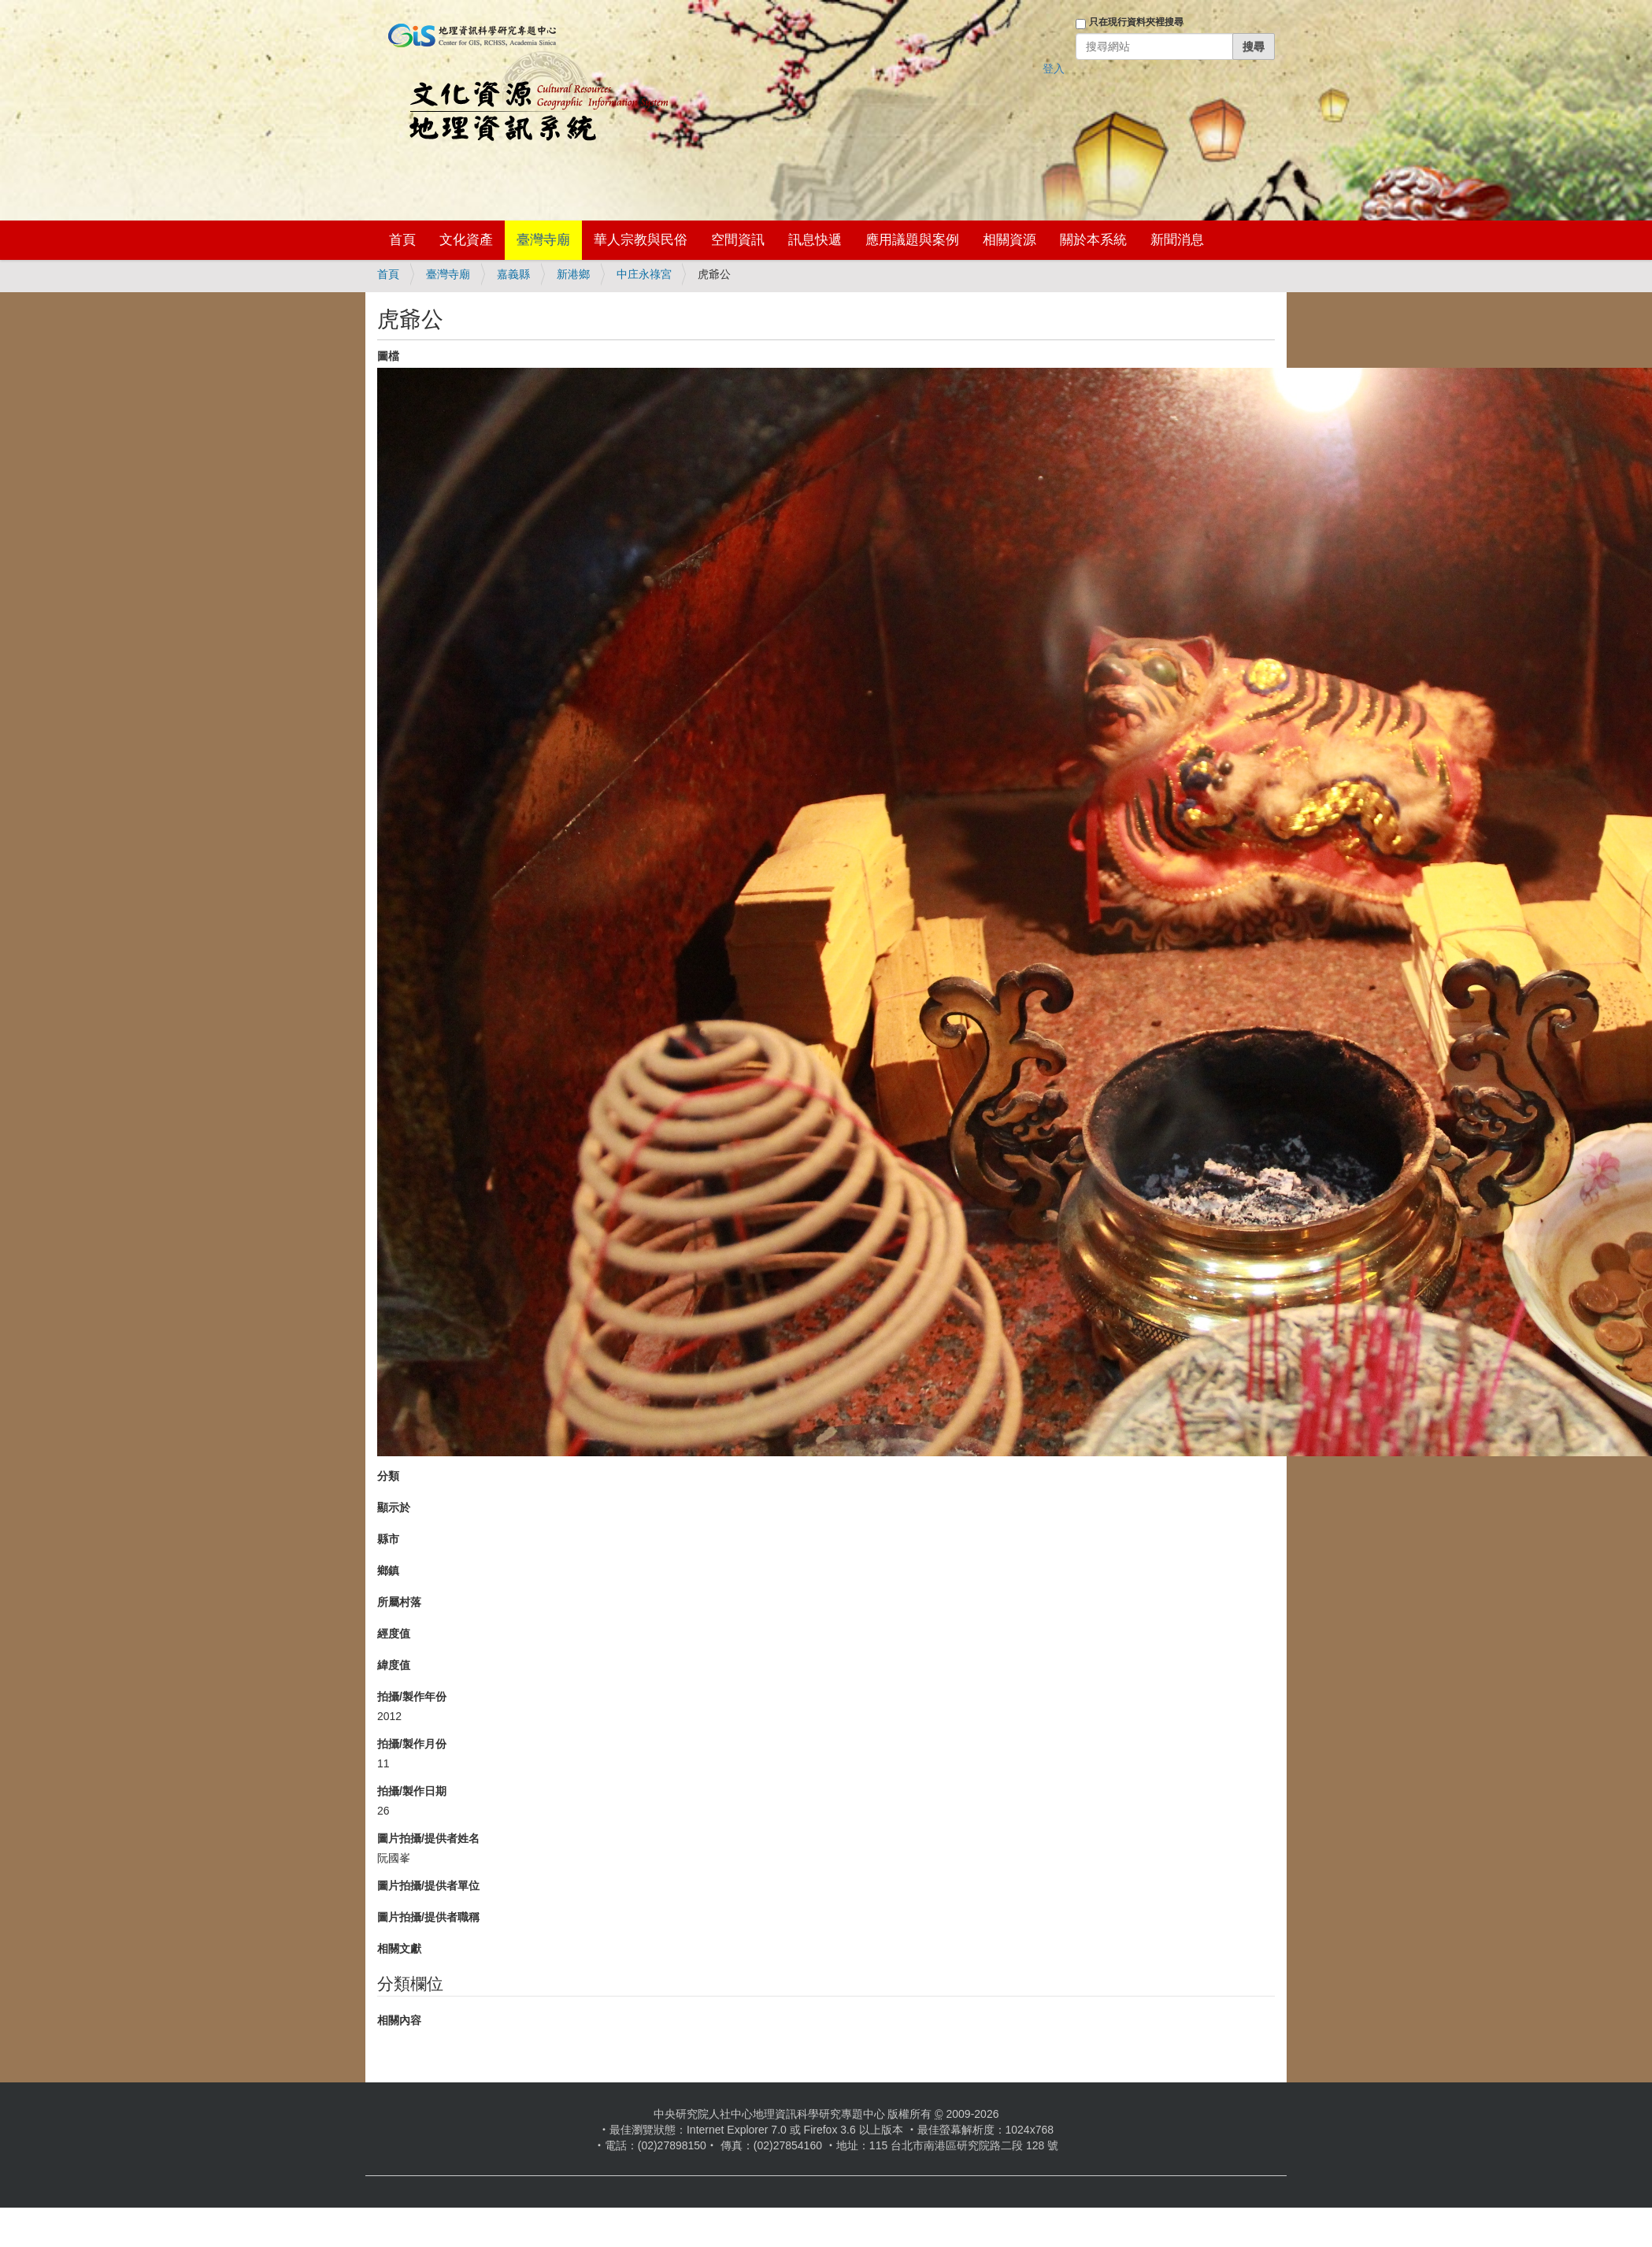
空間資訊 (738, 239)
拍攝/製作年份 (411, 1696)
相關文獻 (399, 1948)
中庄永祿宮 (644, 274)
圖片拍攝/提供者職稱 (428, 1917)
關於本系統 (1093, 239)
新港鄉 (573, 274)
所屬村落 (399, 1602)
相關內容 (399, 2020)
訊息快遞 (815, 239)
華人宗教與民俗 (640, 239)
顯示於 (393, 1507)
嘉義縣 (513, 274)
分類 (388, 1476)
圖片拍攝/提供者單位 (428, 1885)
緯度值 (393, 1665)
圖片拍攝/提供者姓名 (428, 1838)
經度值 (393, 1633)
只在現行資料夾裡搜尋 (1136, 22)
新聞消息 (1177, 239)
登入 (1054, 68)
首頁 (402, 239)
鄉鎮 (388, 1570)
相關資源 (1009, 239)
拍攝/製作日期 (411, 1791)
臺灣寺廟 (543, 239)
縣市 (388, 1539)
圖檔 (388, 356)
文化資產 (466, 239)
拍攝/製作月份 (411, 1743)
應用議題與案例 (912, 239)
